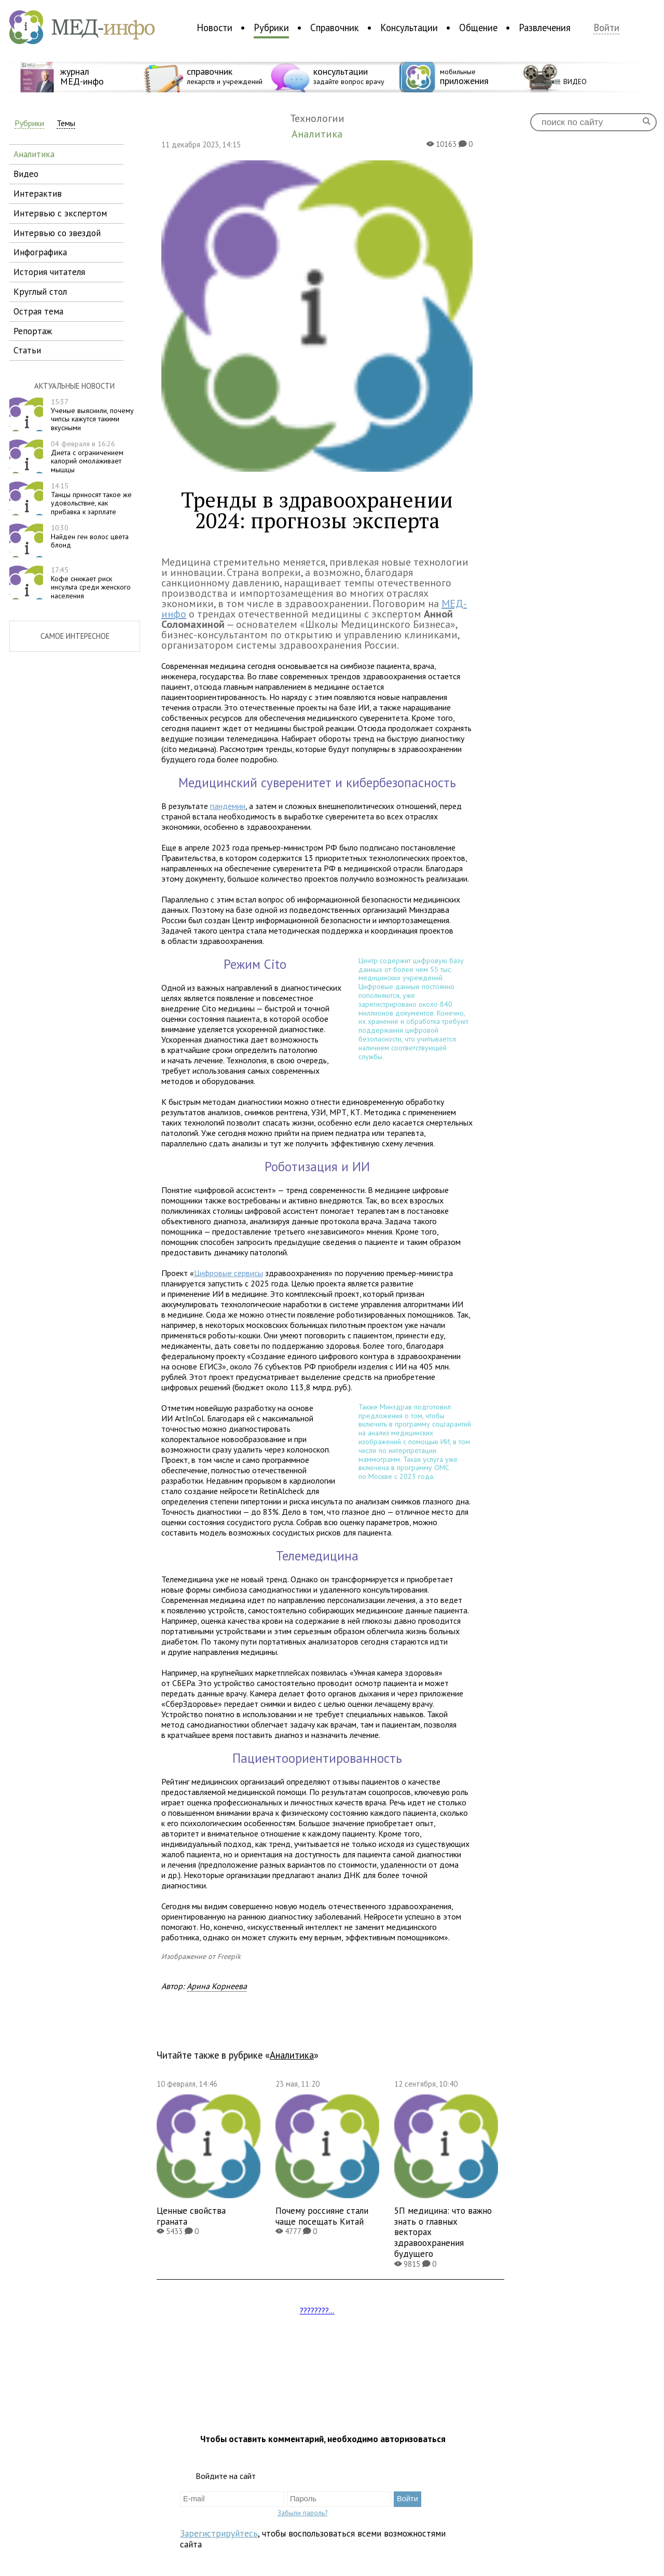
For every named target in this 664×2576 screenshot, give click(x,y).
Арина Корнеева (217, 1986)
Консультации (409, 27)
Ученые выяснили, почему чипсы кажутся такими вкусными (92, 414)
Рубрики (271, 27)
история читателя (49, 272)
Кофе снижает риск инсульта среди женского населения (91, 582)
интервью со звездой (57, 233)
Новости (214, 27)
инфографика (40, 252)
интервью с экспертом (60, 213)
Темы (66, 123)
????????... (317, 2310)
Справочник (334, 27)
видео (25, 174)
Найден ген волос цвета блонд (90, 536)
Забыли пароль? (302, 2513)
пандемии (227, 806)
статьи (27, 350)
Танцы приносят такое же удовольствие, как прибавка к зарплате (91, 498)
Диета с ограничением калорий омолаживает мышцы (87, 456)
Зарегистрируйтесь (219, 2533)
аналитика (33, 154)
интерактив (37, 193)
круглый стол (40, 291)
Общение (478, 27)
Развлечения (545, 27)
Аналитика (292, 2055)
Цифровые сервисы (228, 1273)
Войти (606, 28)
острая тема (38, 311)
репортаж (32, 331)
